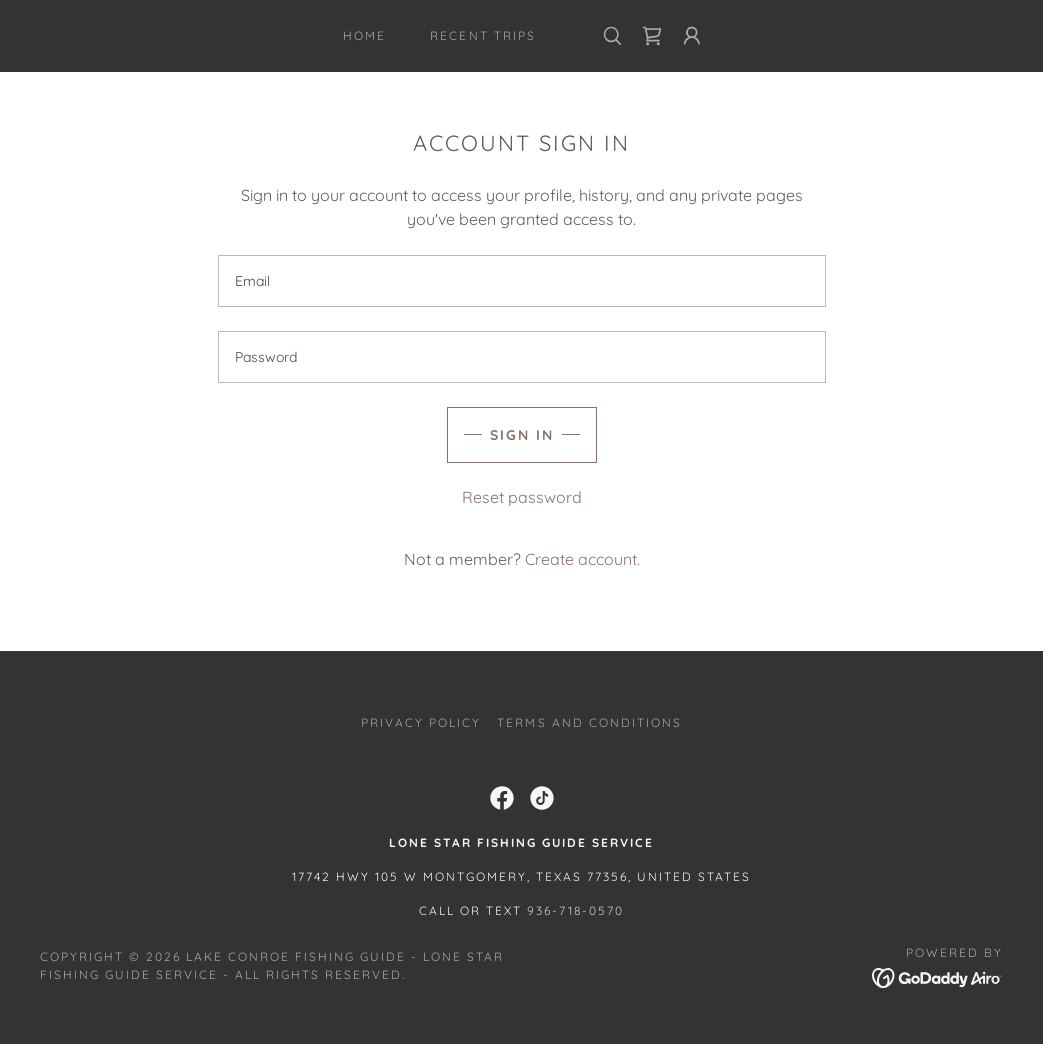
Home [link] (364, 35)
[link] (652, 36)
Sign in (522, 435)
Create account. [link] (582, 559)
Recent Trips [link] (482, 35)
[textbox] (522, 281)
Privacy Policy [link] (421, 722)
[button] (692, 36)
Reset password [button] (522, 497)
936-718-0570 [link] (575, 910)
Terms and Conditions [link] (589, 722)
